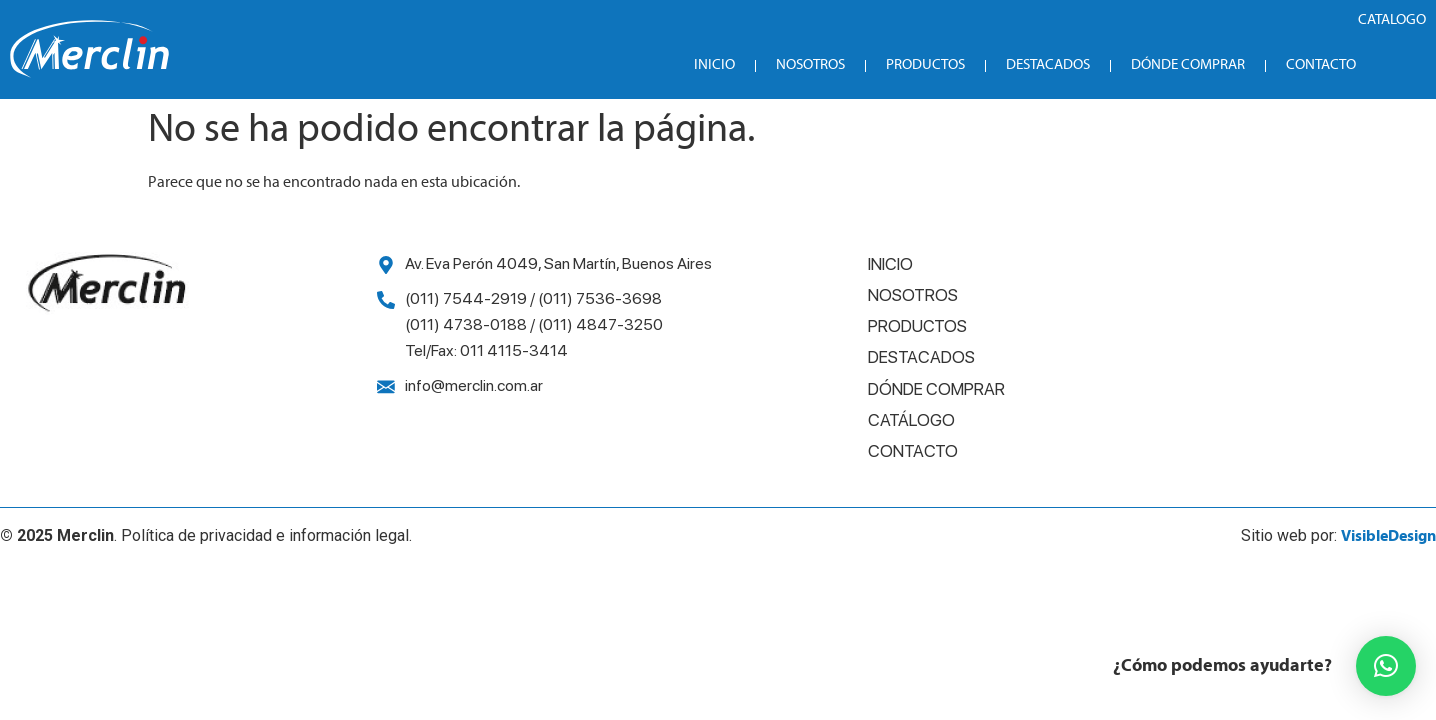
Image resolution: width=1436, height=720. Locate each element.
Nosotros (810, 65)
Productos (925, 65)
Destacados (1048, 65)
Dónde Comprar (1188, 65)
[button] (1386, 666)
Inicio (714, 65)
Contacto (1321, 65)
